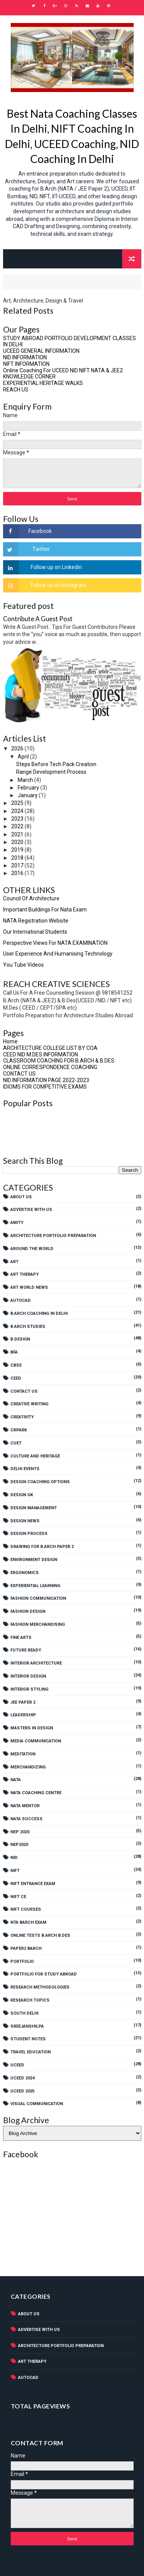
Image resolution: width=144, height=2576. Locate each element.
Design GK (21, 1494)
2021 (18, 834)
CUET (16, 1443)
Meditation (22, 1754)
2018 (18, 858)
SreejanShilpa (27, 2026)
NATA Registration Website (35, 921)
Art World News (29, 1287)
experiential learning (35, 1585)
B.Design (20, 1339)
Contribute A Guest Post (38, 618)
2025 (18, 803)
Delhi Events (25, 1468)
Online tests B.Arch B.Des (40, 1935)
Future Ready (25, 1650)
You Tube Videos (23, 965)
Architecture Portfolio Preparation (53, 1235)
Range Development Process (51, 772)
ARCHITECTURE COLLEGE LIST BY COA (50, 1048)
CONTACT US (19, 1074)
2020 (18, 842)
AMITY (16, 1222)
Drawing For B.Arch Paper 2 (42, 1546)
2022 (18, 826)
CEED (15, 1378)
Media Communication (35, 1741)
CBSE (16, 1365)
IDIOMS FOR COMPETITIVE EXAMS (45, 1087)
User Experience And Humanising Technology (58, 954)
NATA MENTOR (25, 1805)
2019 (18, 850)
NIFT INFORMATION (26, 364)
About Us (21, 1196)
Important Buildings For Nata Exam (45, 909)
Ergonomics (24, 1572)
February (29, 788)
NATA (15, 1779)
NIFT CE (18, 1896)
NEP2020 (19, 1844)
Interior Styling (29, 1689)
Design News (25, 1520)
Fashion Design (27, 1611)
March (26, 780)
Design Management (33, 1507)
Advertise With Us (31, 1209)
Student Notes (28, 2038)
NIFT (15, 1870)
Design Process (29, 1533)
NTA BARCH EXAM (28, 1922)
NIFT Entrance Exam (32, 1883)
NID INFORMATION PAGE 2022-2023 (46, 1080)
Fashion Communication (38, 1598)
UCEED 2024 (22, 2078)
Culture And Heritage (35, 1456)
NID (14, 1857)
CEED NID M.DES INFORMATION (40, 1054)
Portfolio (22, 1961)
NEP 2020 (19, 1831)
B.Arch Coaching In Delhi (39, 1313)
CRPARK (18, 1430)
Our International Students (35, 932)
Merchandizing (28, 1767)
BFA (14, 1352)
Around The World (31, 1248)
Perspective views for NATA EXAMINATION (55, 943)
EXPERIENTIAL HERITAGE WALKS (43, 383)
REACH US (15, 390)
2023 (18, 819)
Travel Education (30, 2052)
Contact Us (24, 1391)
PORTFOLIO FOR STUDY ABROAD (43, 1974)
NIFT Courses (25, 1909)
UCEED (17, 2065)
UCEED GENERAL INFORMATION (41, 351)
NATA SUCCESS (26, 1818)
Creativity (22, 1417)
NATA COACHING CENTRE (35, 1792)
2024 (18, 811)
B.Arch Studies (27, 1326)
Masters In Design (31, 1728)
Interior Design (28, 1676)
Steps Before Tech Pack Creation (56, 764)
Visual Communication (36, 2103)
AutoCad (20, 1300)
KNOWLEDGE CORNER (29, 376)
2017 (18, 865)
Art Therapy (24, 1274)
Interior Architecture (36, 1663)
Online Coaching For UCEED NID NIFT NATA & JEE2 (63, 370)
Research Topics (30, 2000)
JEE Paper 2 (22, 1702)
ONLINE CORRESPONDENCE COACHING (50, 1067)
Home (10, 1041)
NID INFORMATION (25, 357)
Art (14, 1261)
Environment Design (33, 1559)
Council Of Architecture (31, 898)
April (24, 756)
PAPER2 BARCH (25, 1948)
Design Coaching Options (40, 1481)
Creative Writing (29, 1404)
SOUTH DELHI (24, 2013)
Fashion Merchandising (37, 1624)
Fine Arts (20, 1637)
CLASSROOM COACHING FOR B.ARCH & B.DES (58, 1061)
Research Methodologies (40, 1987)
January (28, 795)
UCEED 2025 (22, 2091)
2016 (18, 873)
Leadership (23, 1714)
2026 (18, 748)
